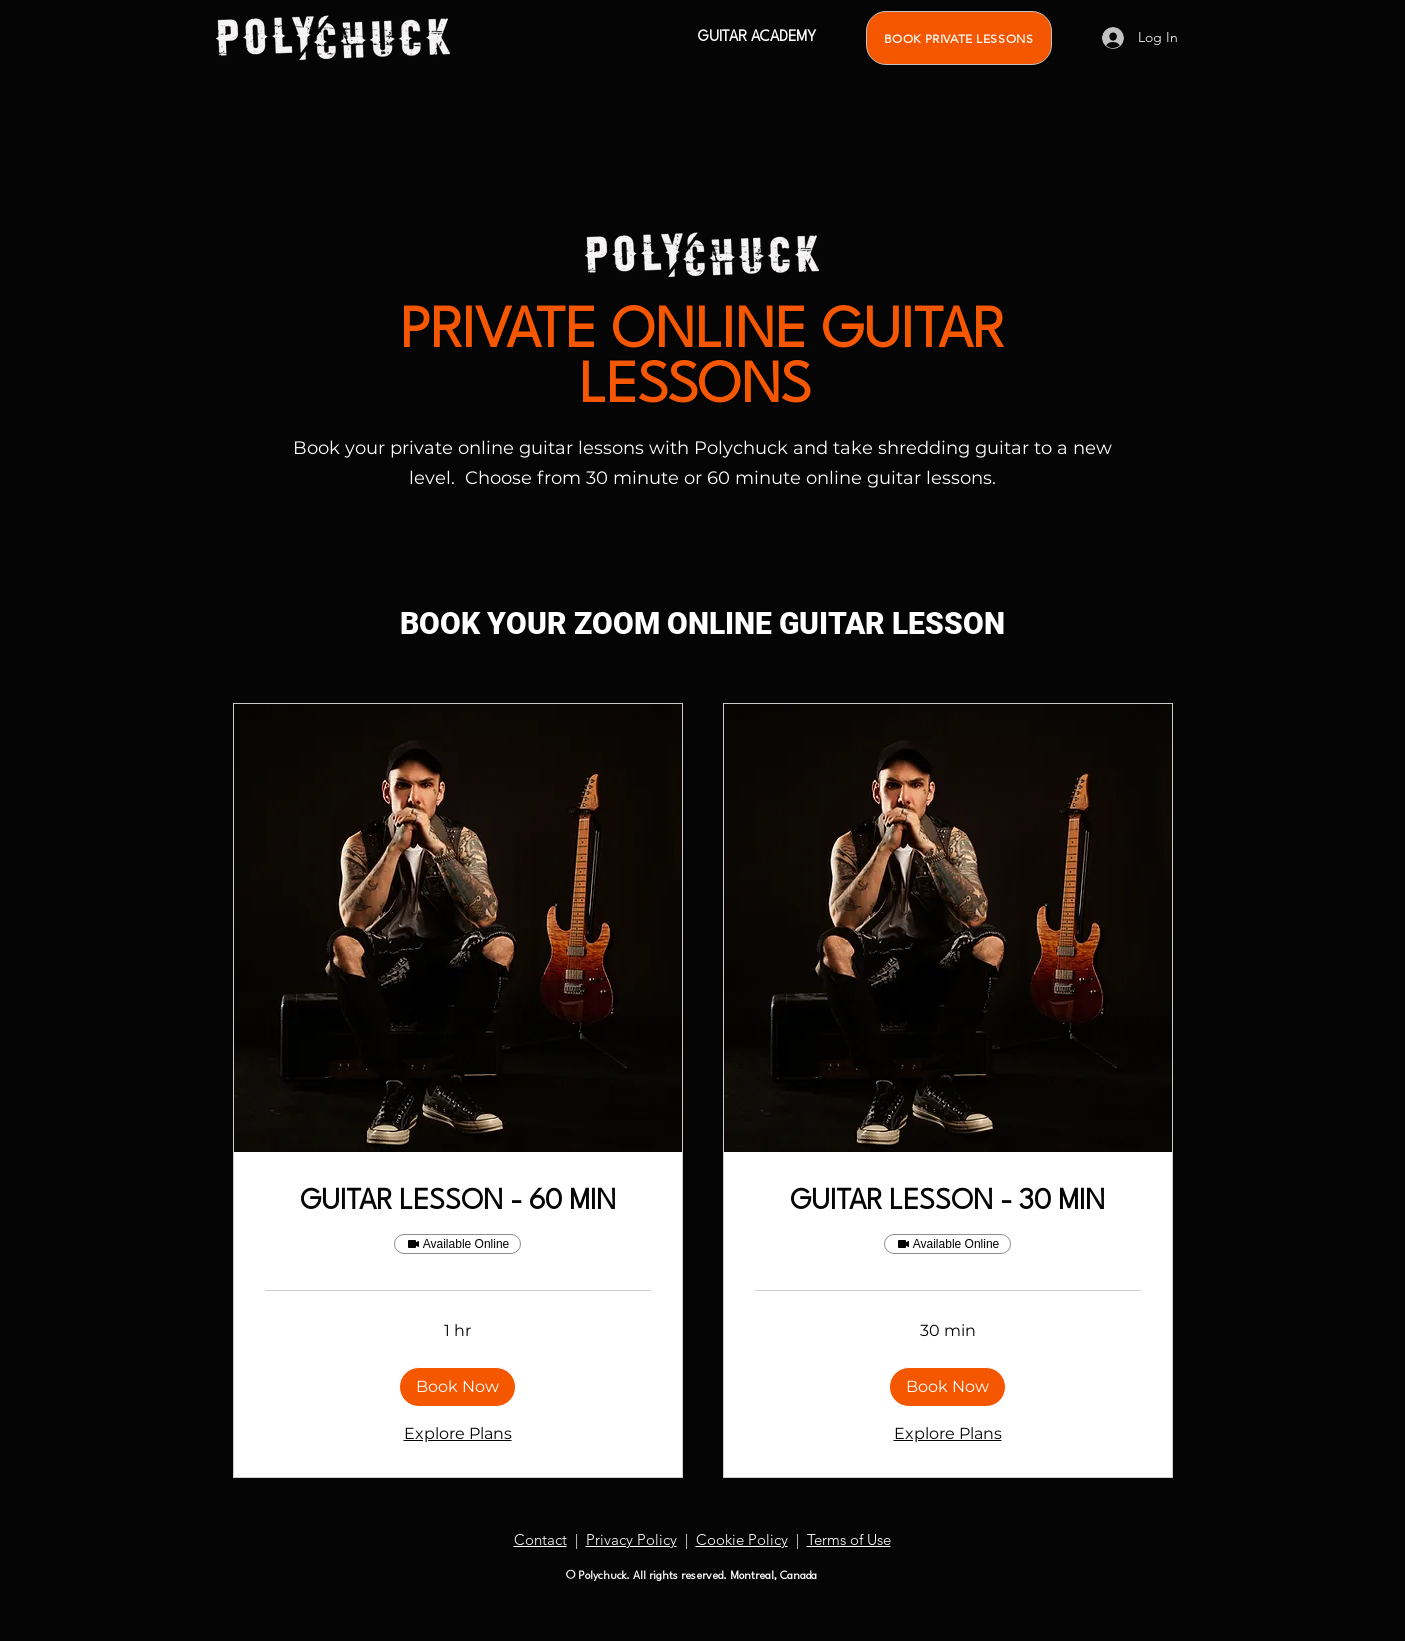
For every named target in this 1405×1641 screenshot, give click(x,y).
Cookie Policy (742, 1539)
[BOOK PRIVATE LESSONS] (959, 38)
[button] (457, 1387)
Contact (540, 1539)
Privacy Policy (631, 1539)
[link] (458, 1203)
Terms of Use (849, 1539)
